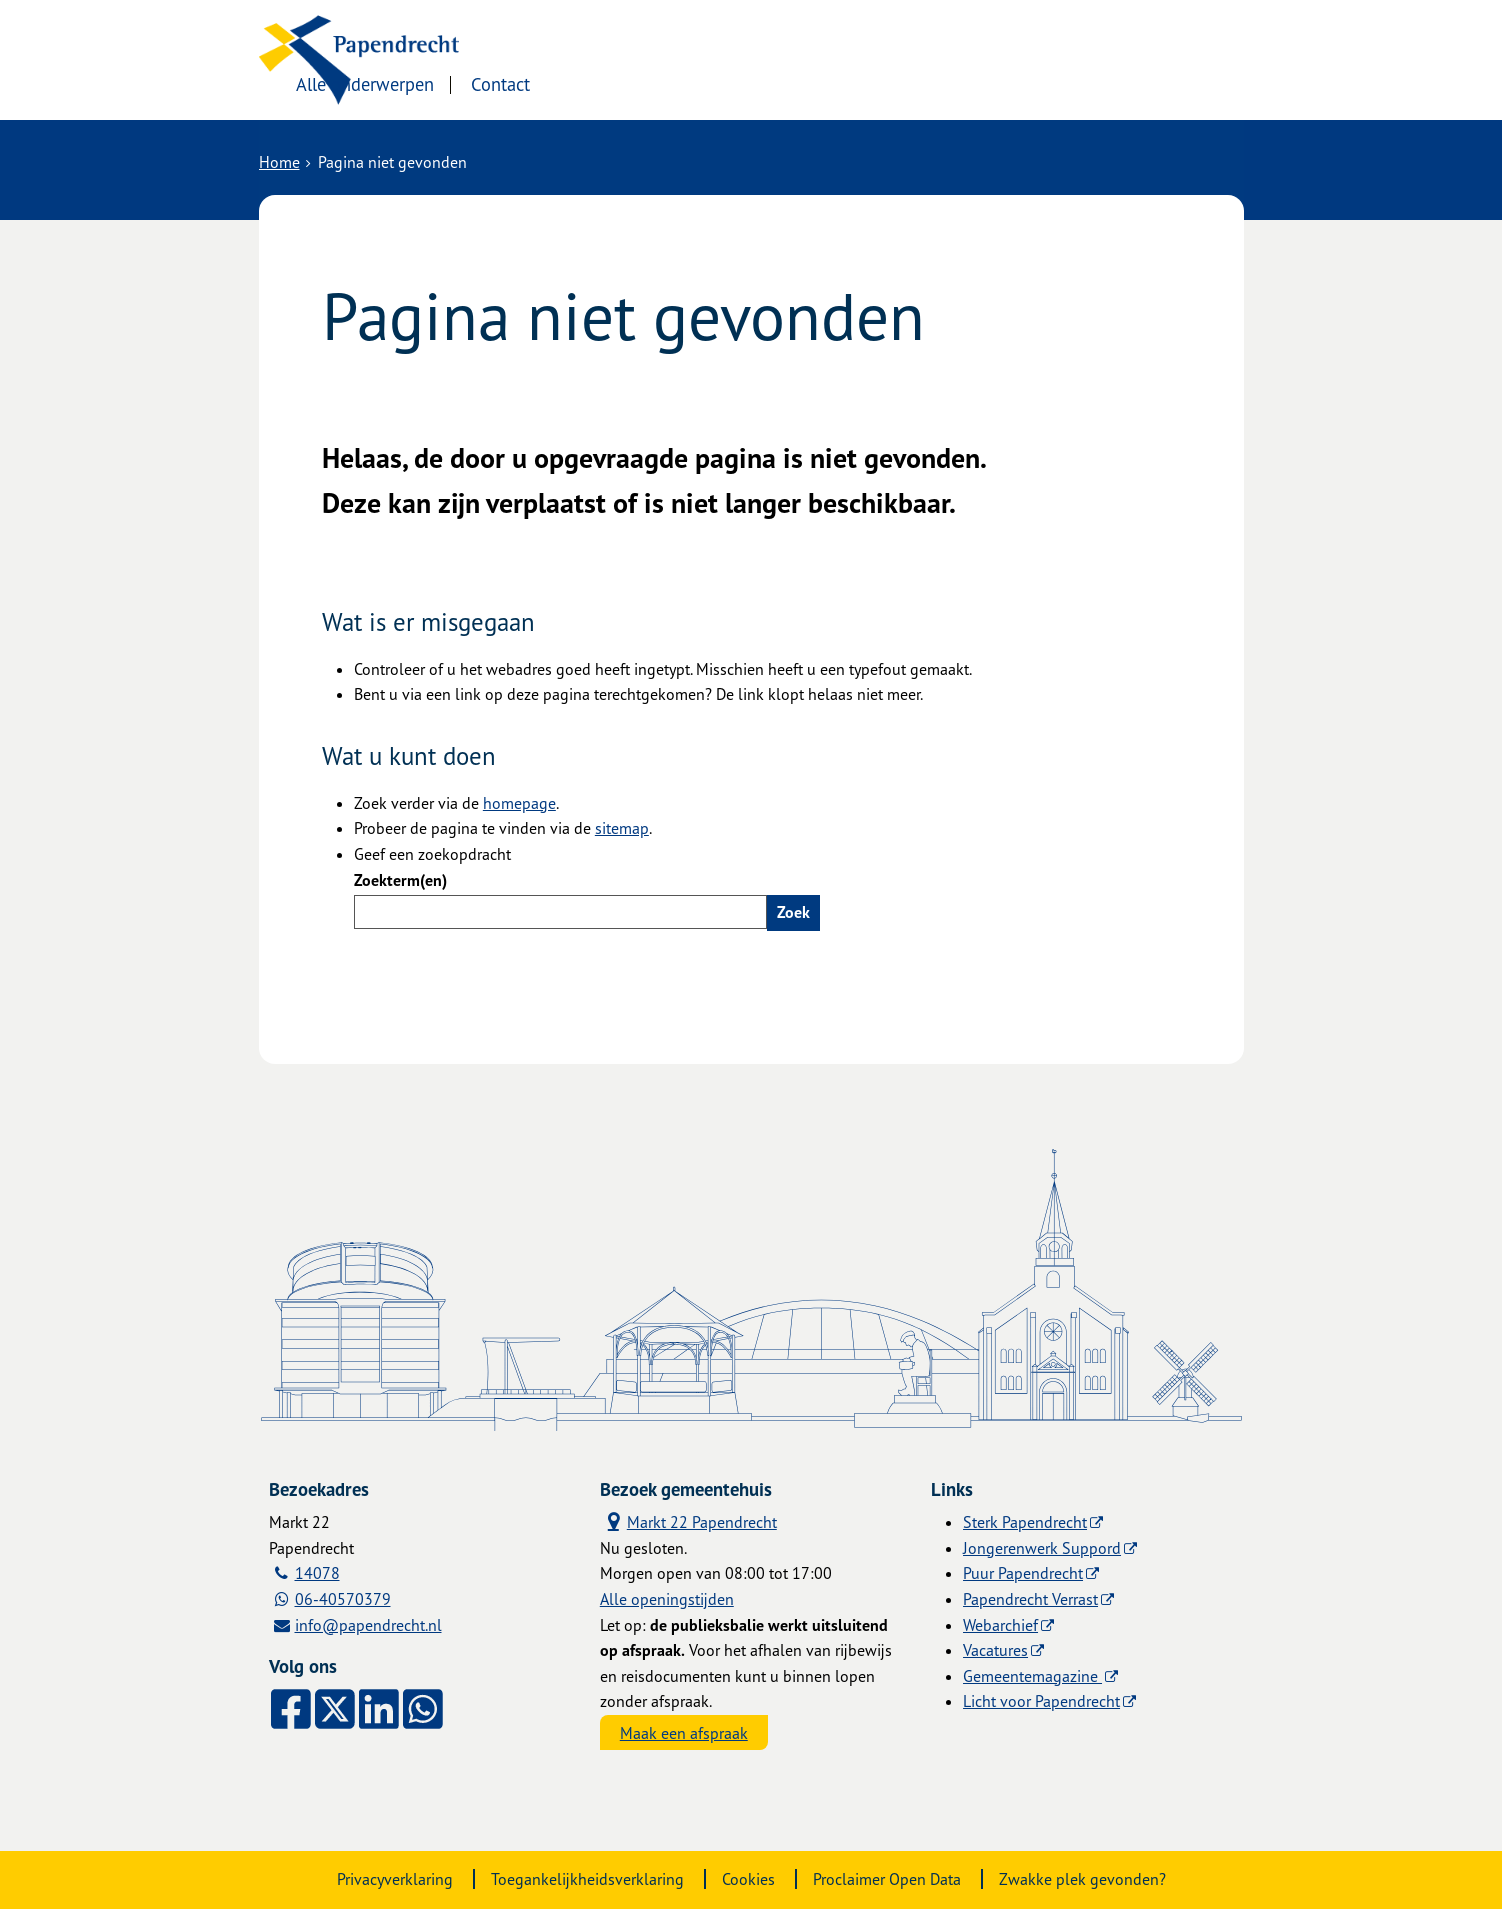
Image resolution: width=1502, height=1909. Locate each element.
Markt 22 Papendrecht (688, 1521)
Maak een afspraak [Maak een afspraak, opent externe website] (684, 1733)
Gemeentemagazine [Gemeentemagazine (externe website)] (1032, 1676)
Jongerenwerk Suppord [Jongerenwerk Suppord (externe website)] (1042, 1548)
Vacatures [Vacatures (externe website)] (995, 1650)
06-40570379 (343, 1599)
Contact (712, 82)
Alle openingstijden (667, 1599)
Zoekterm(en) (400, 880)
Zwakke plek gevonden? (1082, 1879)
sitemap (622, 828)
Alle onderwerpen (576, 82)
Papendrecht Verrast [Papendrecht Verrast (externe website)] (1030, 1599)
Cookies (748, 1879)
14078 (317, 1573)
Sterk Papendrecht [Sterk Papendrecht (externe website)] (1025, 1522)
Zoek (793, 912)
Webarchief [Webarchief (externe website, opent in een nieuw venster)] (1000, 1625)
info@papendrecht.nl (368, 1625)
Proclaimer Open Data (887, 1879)
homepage (519, 803)
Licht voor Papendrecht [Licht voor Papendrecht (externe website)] (1041, 1701)
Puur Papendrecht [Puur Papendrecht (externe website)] (1023, 1573)
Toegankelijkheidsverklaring (587, 1879)
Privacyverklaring (395, 1879)
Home (279, 162)
